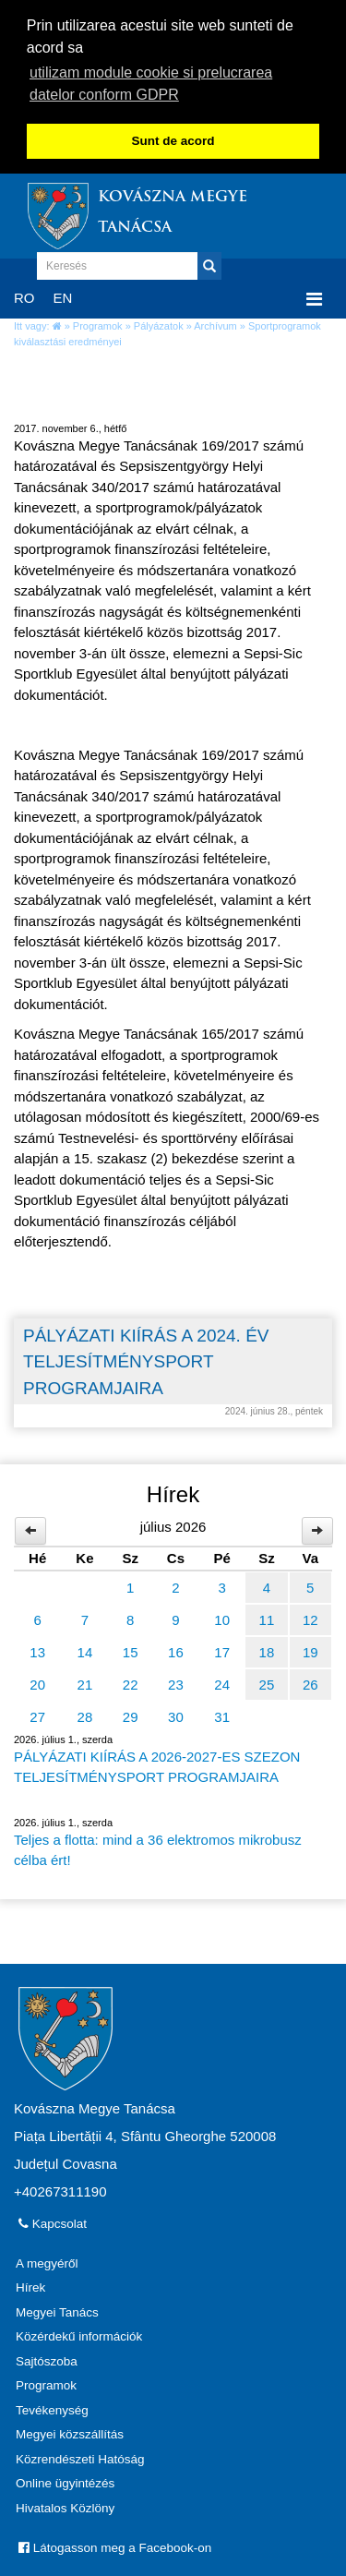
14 (85, 1648)
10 (222, 1616)
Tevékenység (52, 2406)
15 (130, 1648)
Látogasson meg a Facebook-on (114, 2545)
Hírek (30, 2285)
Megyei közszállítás (70, 2431)
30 (176, 1713)
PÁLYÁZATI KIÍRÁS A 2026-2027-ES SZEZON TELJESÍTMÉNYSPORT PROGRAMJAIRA (157, 1763)
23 (176, 1681)
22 (130, 1681)
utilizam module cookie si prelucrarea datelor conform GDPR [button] (151, 83)
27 (37, 1713)
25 (267, 1681)
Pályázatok (159, 323)
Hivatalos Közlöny (65, 2504)
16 (176, 1648)
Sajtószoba (47, 2358)
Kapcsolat (52, 2220)
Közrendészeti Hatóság (80, 2455)
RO (24, 294)
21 (85, 1681)
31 (222, 1713)
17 (222, 1648)
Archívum (215, 323)
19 (310, 1648)
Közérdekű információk (79, 2334)
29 (130, 1713)
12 (310, 1616)
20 (37, 1681)
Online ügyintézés (65, 2480)
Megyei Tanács (57, 2309)
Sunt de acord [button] (172, 141)
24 (222, 1681)
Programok (98, 323)
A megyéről (47, 2260)
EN (63, 294)
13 (37, 1648)
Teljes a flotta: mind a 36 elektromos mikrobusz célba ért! (158, 1846)
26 (310, 1681)
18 (267, 1648)
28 (85, 1713)
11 (267, 1616)
